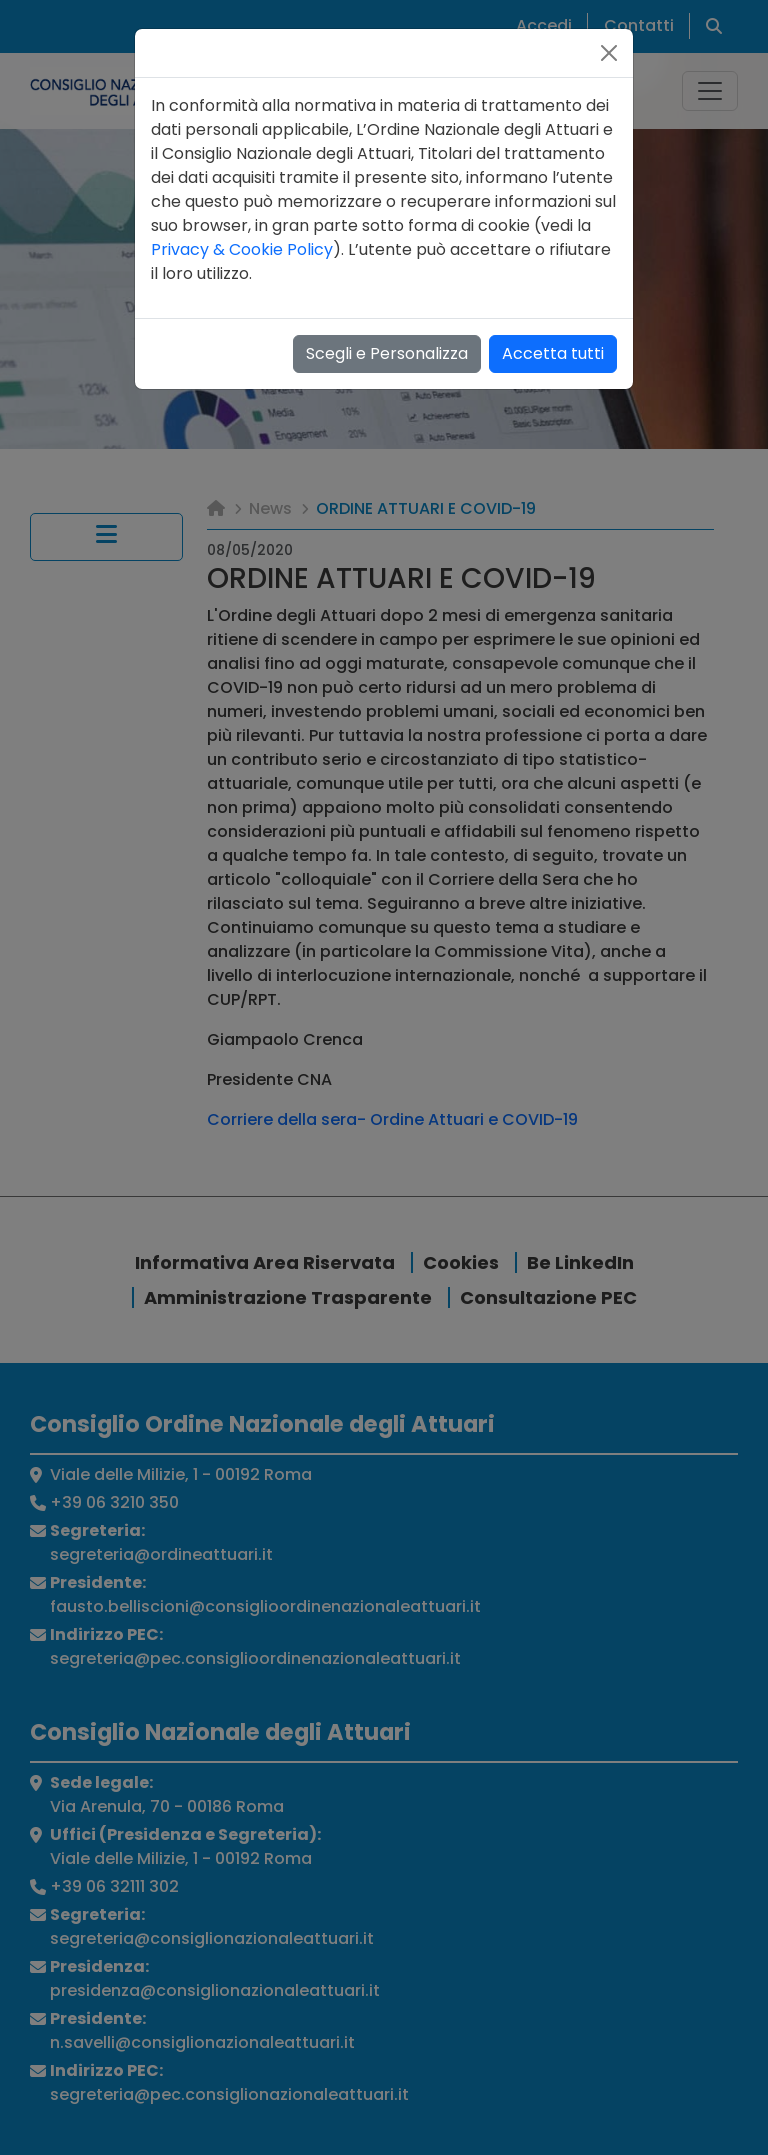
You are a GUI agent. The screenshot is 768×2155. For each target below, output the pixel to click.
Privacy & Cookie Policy (242, 249)
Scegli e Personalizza (387, 353)
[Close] (609, 53)
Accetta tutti (553, 353)
